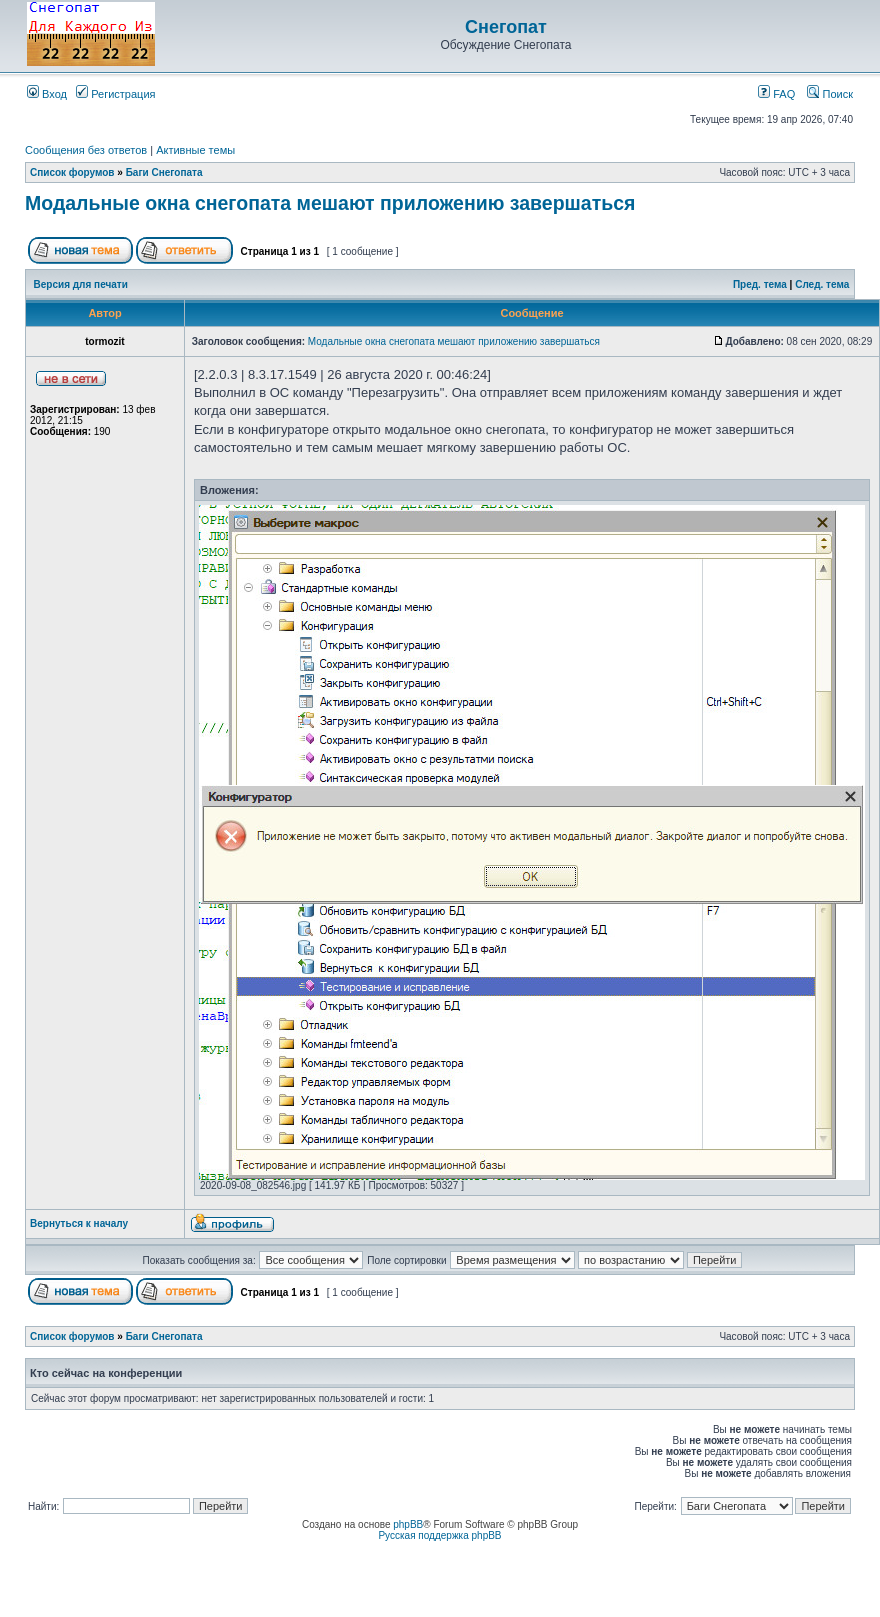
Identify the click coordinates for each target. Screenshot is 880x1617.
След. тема (822, 284)
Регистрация (115, 94)
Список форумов (72, 172)
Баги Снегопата (164, 172)
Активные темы (195, 150)
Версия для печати (81, 284)
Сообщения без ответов (86, 150)
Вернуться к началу (79, 1223)
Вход (47, 94)
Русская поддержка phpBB (439, 1535)
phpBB (408, 1524)
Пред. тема (760, 284)
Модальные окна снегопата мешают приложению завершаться (330, 203)
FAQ (776, 94)
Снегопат (506, 27)
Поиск (830, 94)
